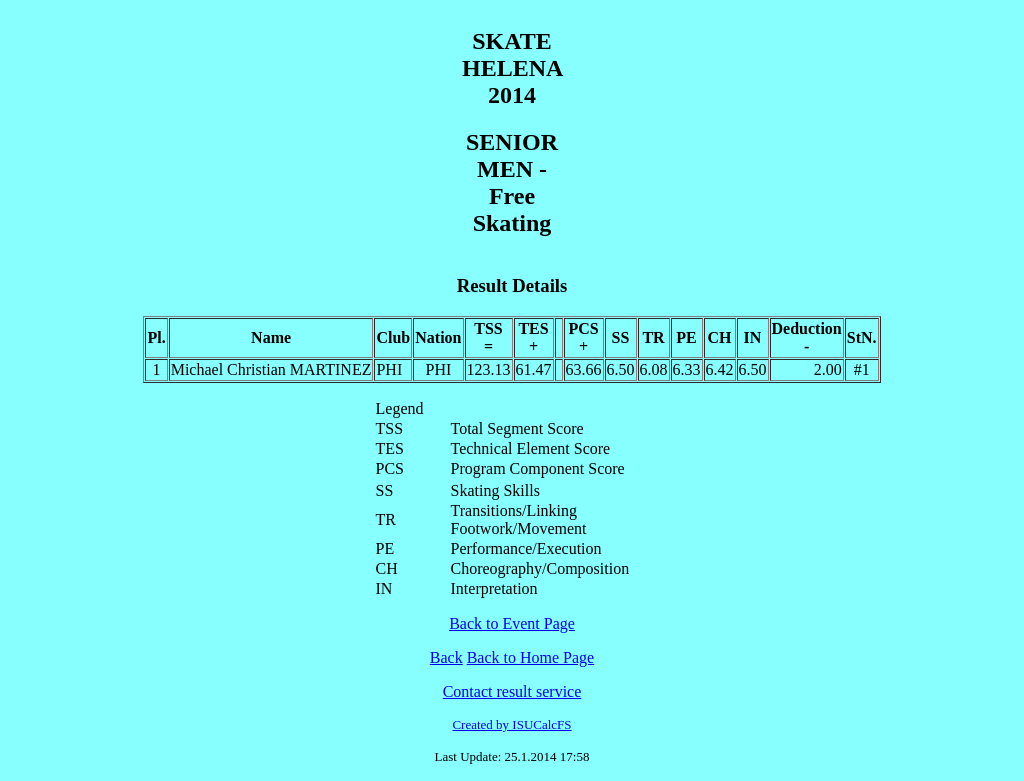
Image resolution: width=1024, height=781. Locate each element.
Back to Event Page (512, 623)
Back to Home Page (531, 657)
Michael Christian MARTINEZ (271, 369)
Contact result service (512, 691)
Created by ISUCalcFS (511, 724)
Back (446, 657)
